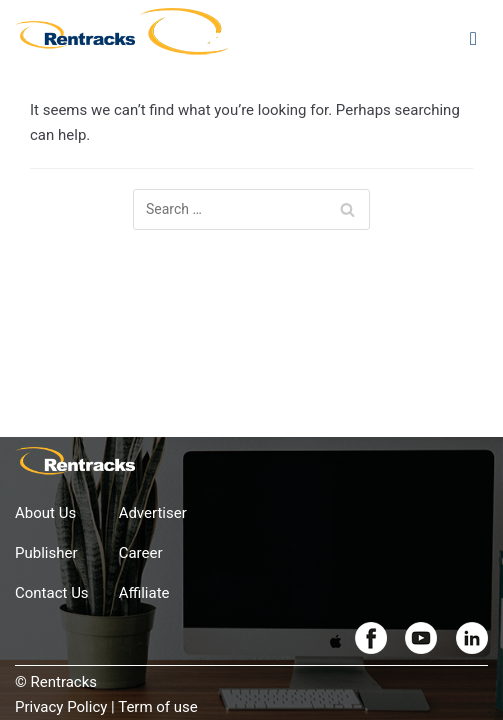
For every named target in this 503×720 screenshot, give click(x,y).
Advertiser (153, 513)
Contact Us (52, 593)
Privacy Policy (61, 707)
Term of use (158, 707)
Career (141, 553)
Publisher (46, 553)
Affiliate (144, 593)
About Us (45, 513)
